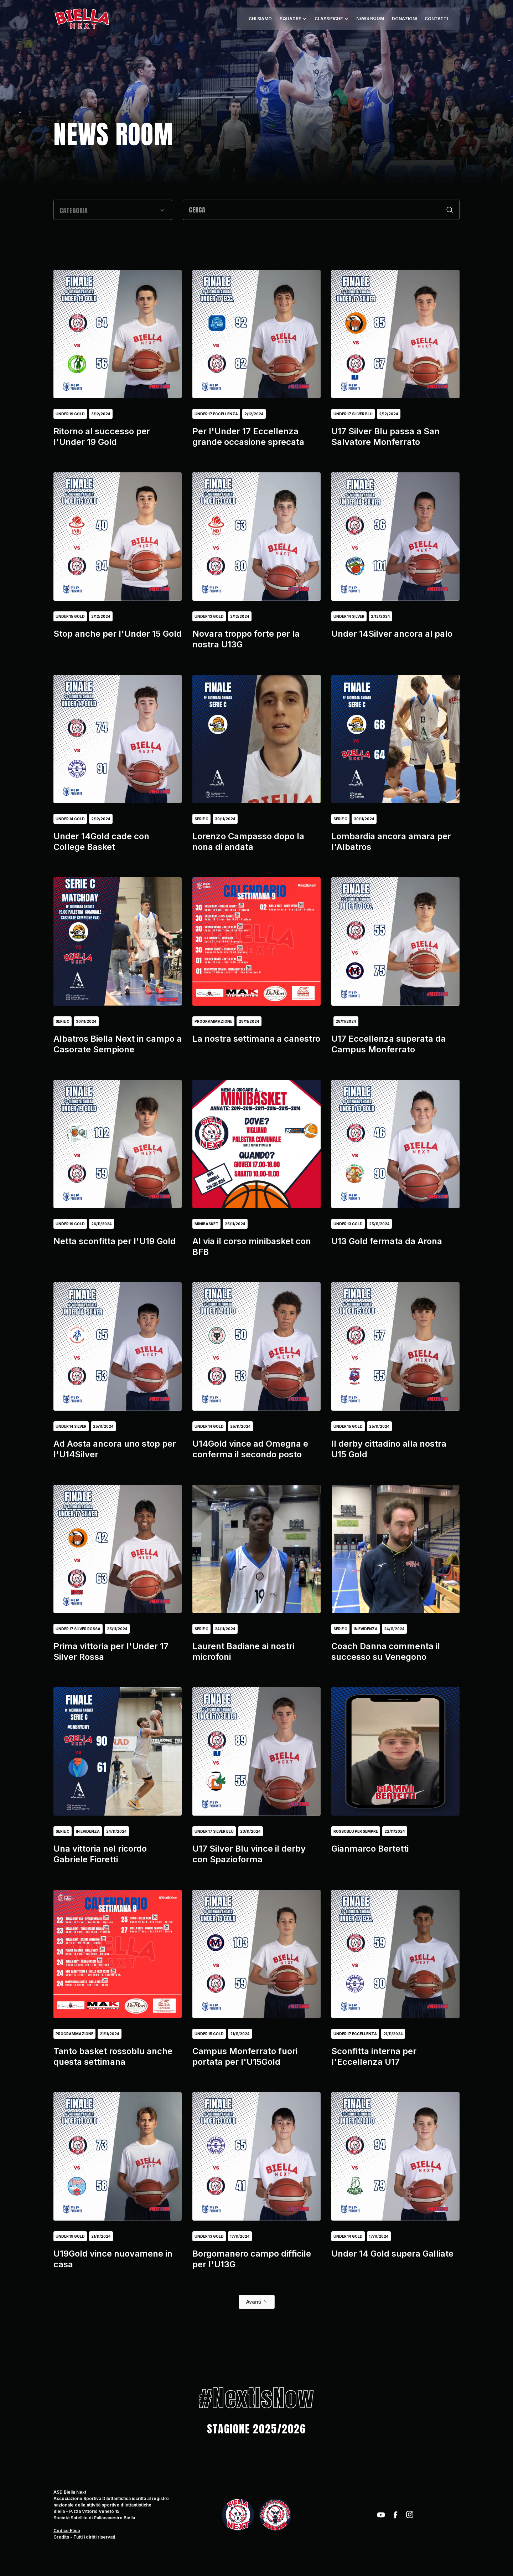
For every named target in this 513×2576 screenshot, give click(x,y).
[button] (293, 18)
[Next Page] (257, 2302)
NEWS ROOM (370, 18)
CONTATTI (436, 18)
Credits (61, 2537)
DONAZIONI (404, 18)
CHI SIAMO (260, 18)
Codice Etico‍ (66, 2530)
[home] (81, 19)
